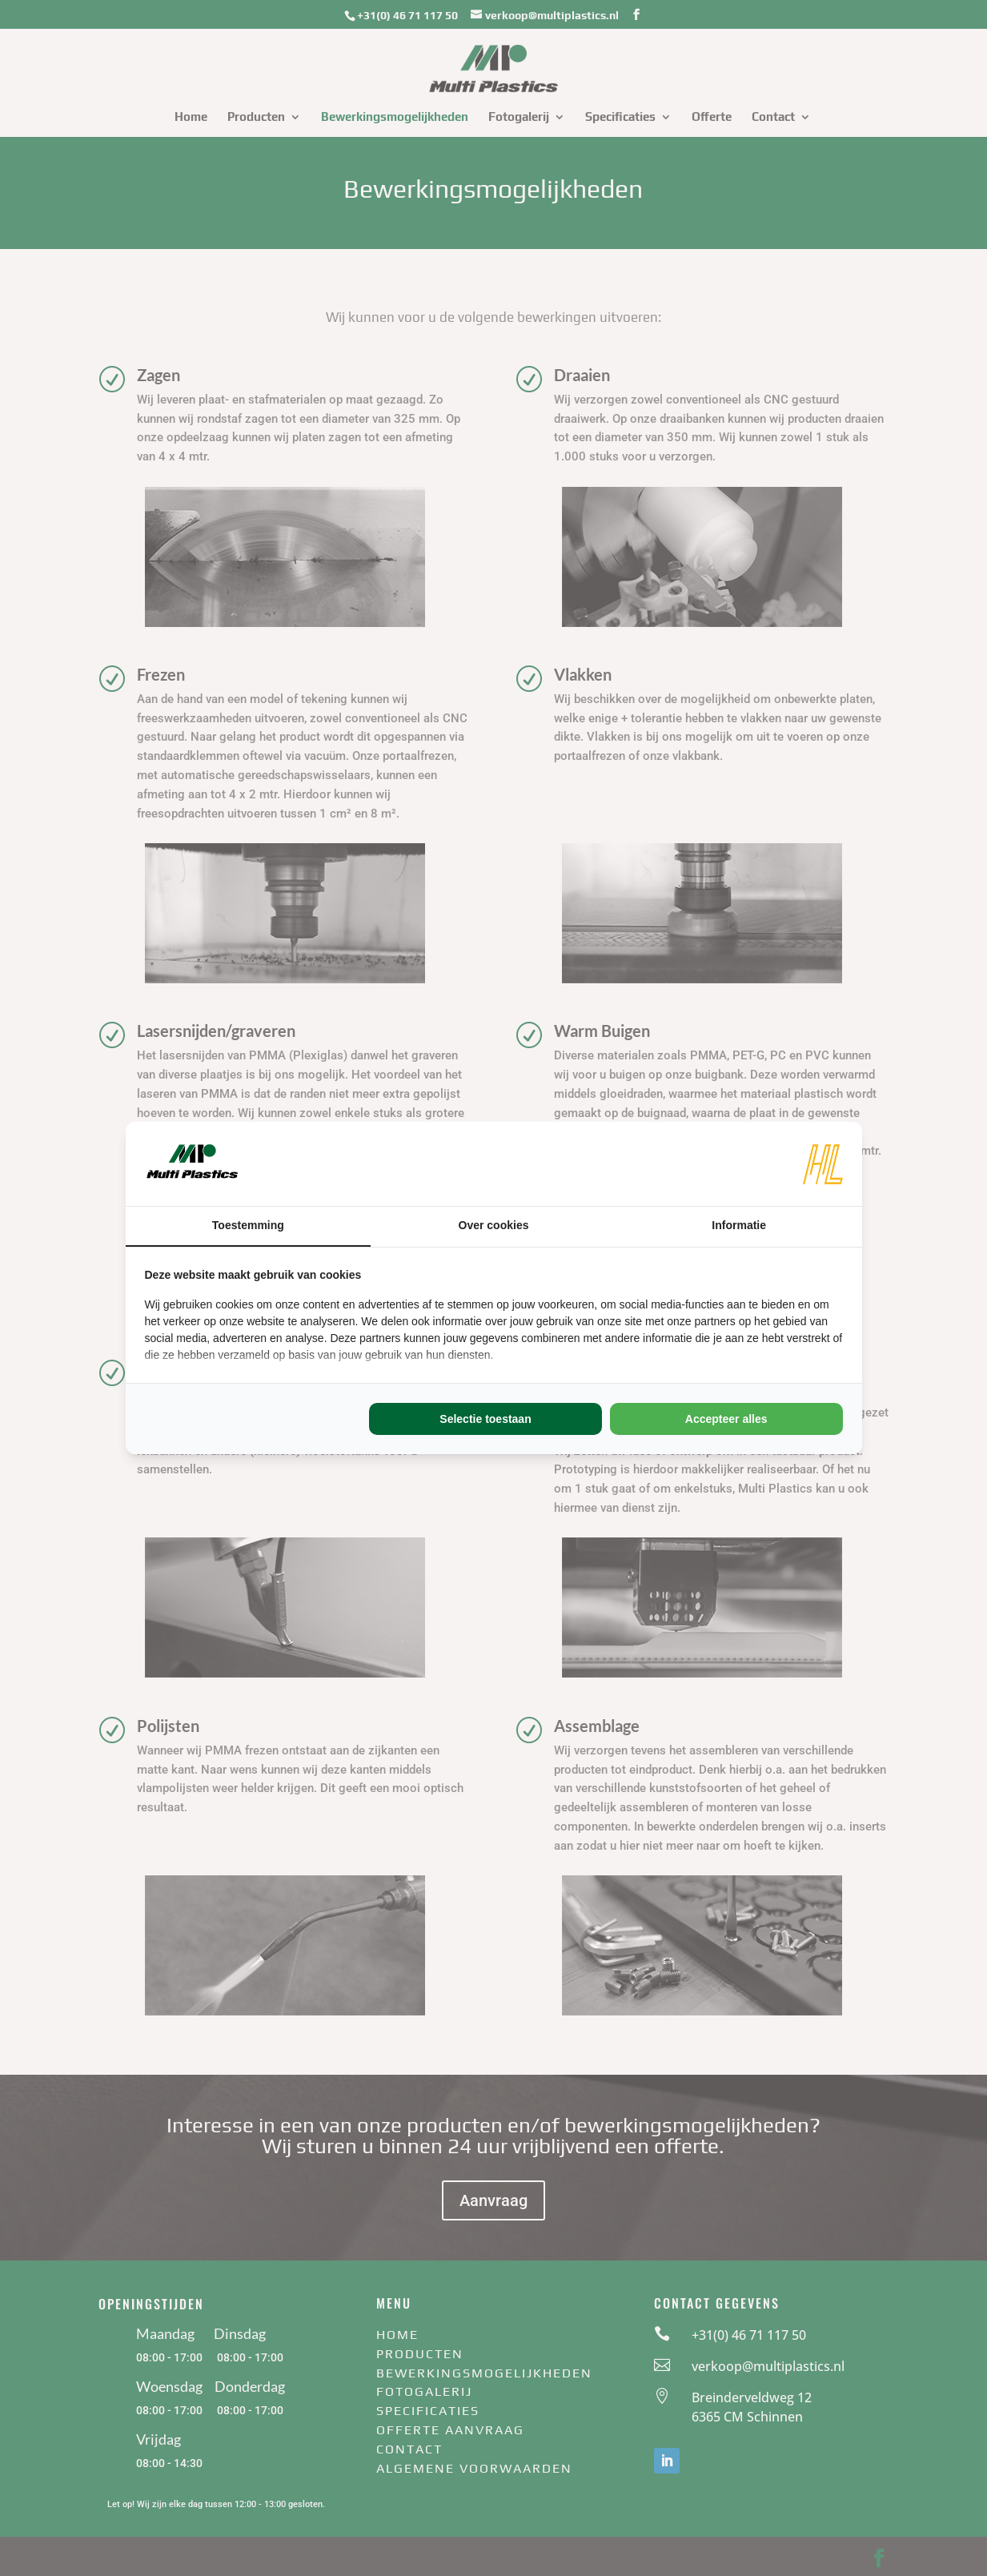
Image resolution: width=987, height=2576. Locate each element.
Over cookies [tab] (494, 1225)
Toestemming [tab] (248, 1225)
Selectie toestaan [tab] (485, 1419)
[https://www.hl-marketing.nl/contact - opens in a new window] (823, 1164)
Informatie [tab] (739, 1225)
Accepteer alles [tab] (726, 1419)
